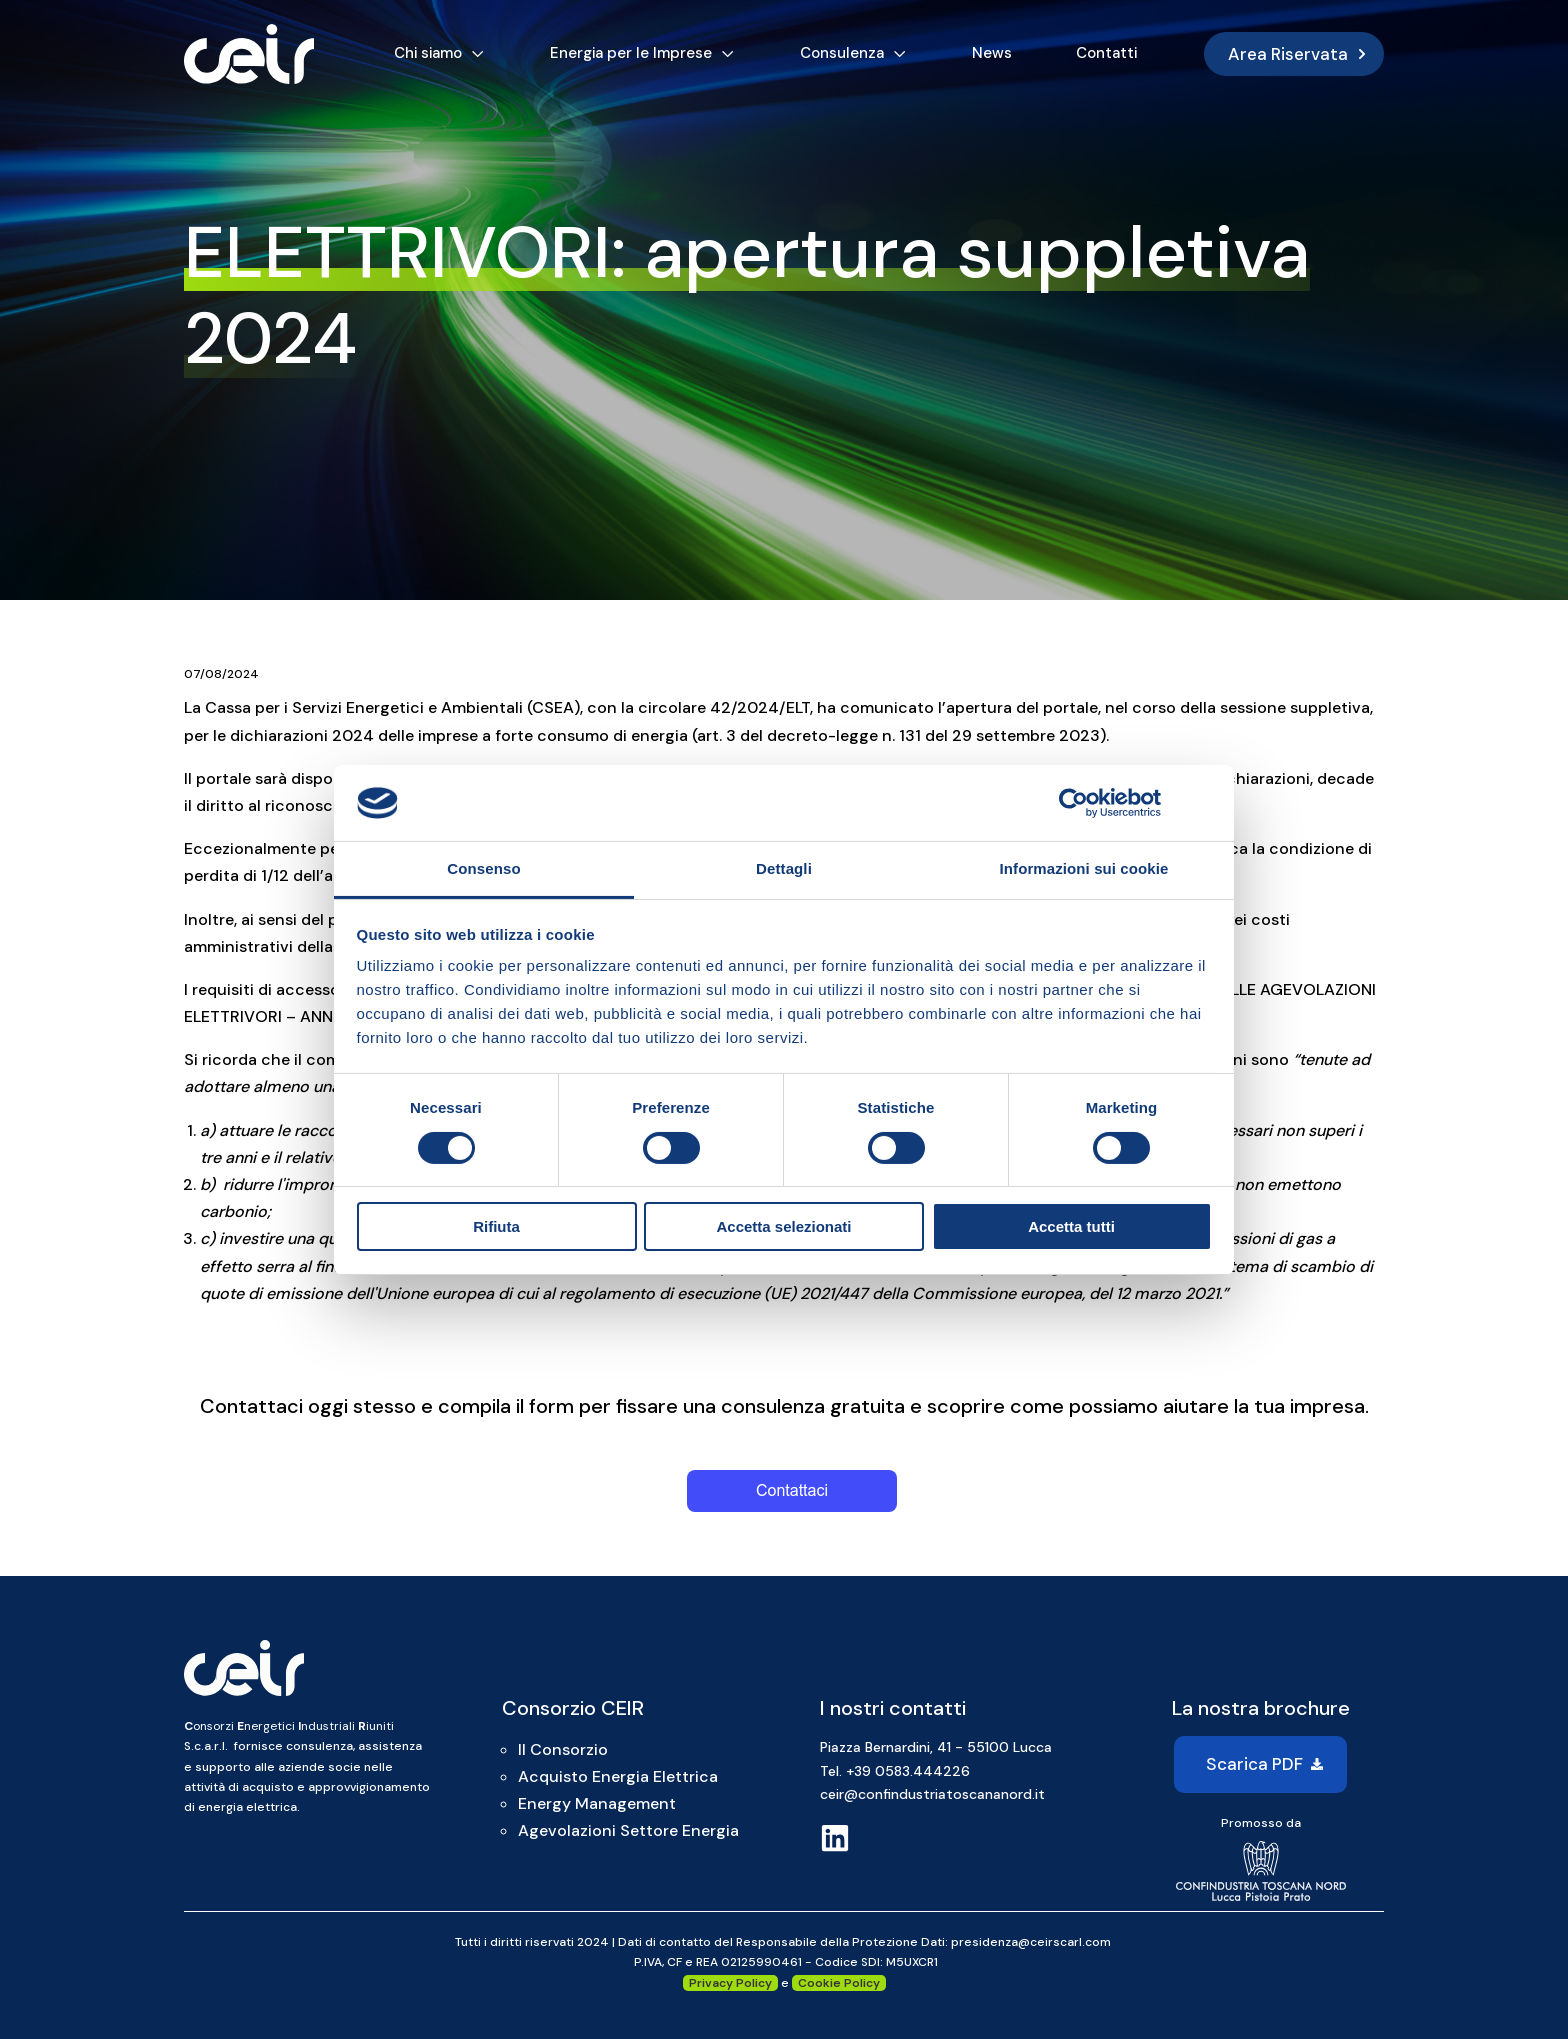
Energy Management (597, 1803)
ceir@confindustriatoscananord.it (932, 1794)
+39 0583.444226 (908, 1771)
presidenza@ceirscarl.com (1031, 1942)
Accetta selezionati (783, 1226)
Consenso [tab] (483, 868)
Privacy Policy (730, 1983)
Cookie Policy (839, 1983)
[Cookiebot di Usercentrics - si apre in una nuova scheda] (1073, 803)
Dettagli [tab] (784, 868)
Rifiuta (496, 1226)
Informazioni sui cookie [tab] (1084, 868)
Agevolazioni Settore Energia (628, 1830)
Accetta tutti (1071, 1226)
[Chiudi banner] (1205, 803)
